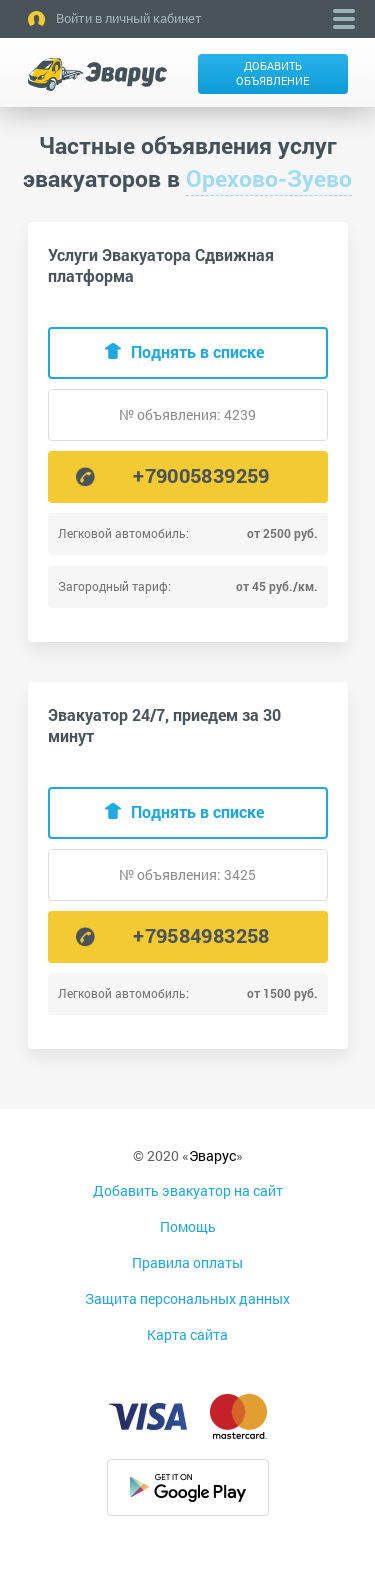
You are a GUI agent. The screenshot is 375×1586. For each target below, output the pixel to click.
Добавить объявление (272, 73)
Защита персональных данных (187, 1298)
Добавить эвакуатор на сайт (188, 1190)
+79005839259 (201, 475)
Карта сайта (187, 1334)
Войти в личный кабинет (129, 18)
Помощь (188, 1226)
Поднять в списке (197, 351)
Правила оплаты (187, 1262)
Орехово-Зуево (269, 178)
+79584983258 (201, 935)
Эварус (212, 1155)
